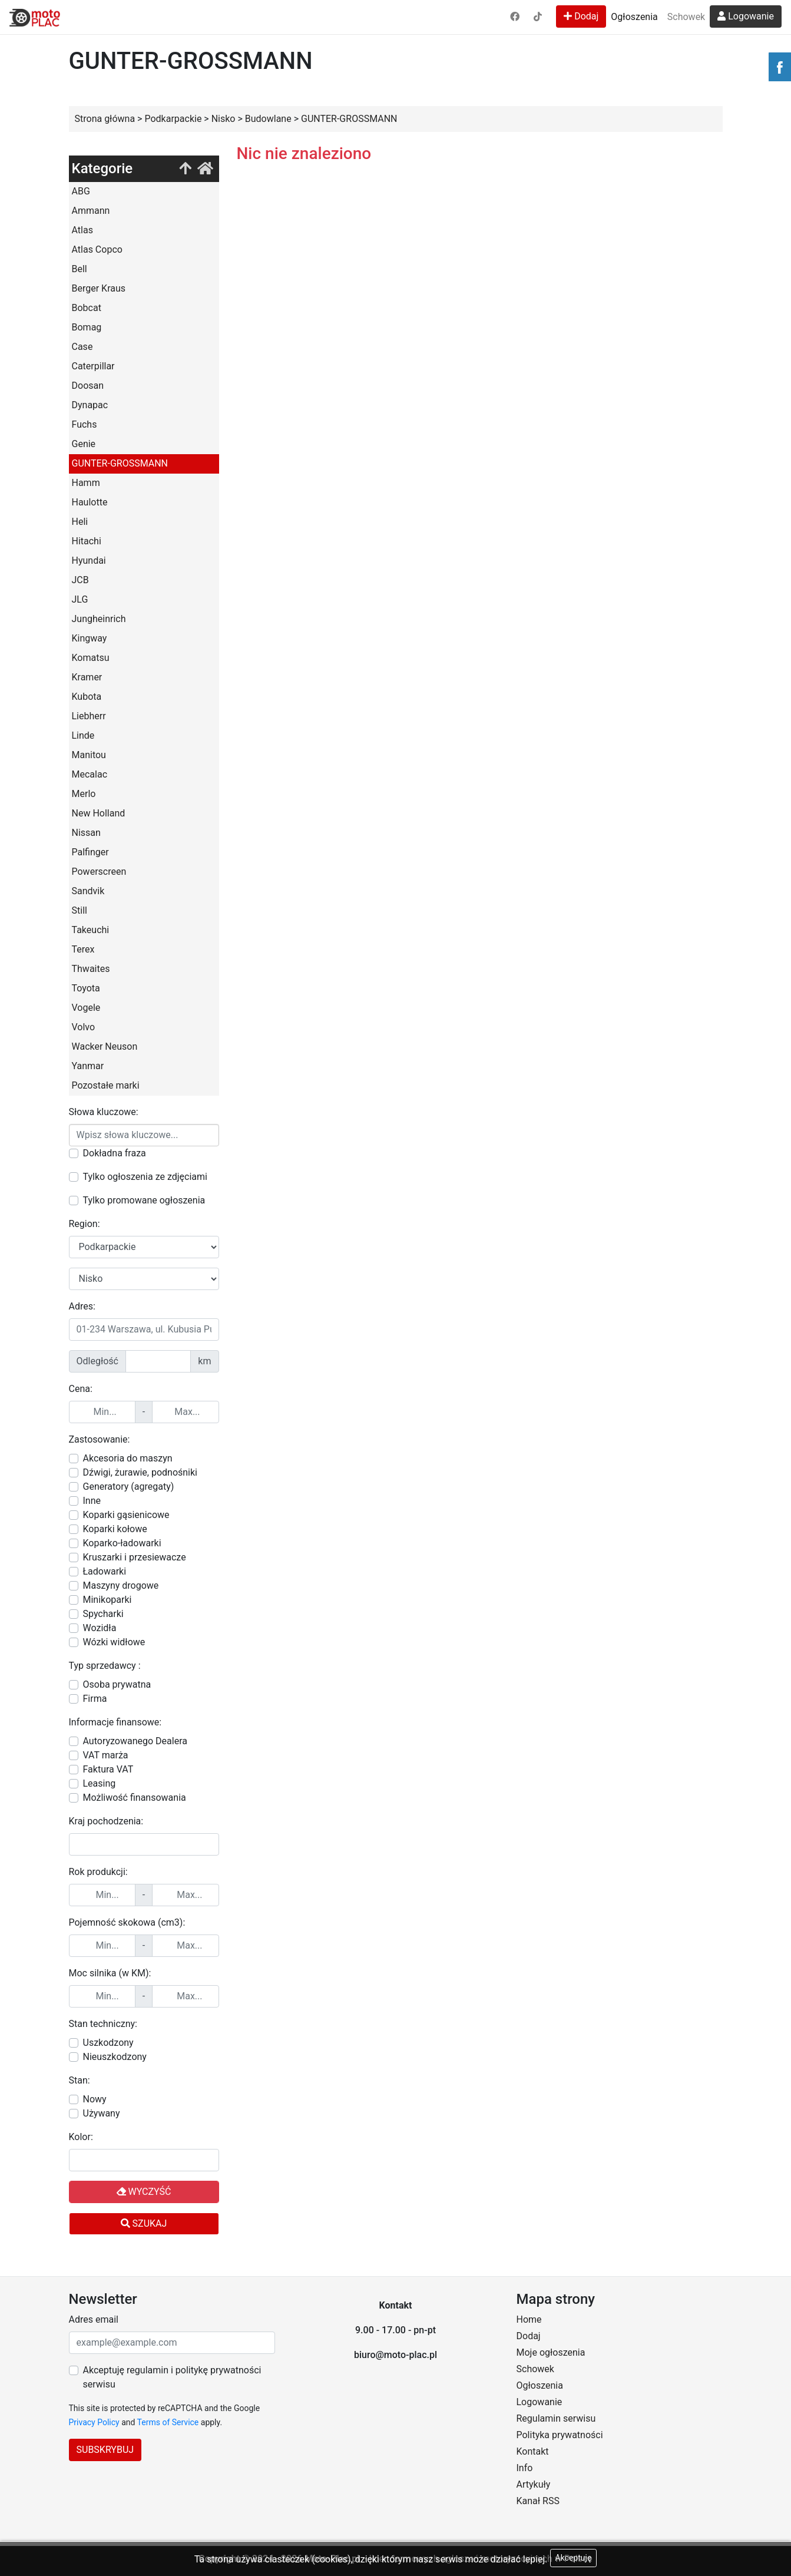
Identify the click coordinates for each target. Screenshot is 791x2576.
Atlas (82, 230)
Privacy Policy (94, 2422)
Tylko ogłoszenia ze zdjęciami (145, 1176)
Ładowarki (105, 1571)
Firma (95, 1698)
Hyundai (89, 560)
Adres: (82, 1306)
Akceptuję (573, 2557)
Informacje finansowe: (115, 1722)
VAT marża (105, 1755)
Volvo (83, 1027)
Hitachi (86, 541)
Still (79, 910)
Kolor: (81, 2136)
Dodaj (581, 16)
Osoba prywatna (117, 1684)
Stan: (79, 2080)
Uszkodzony (108, 2042)
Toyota (86, 988)
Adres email (93, 2319)
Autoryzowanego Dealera (135, 1741)
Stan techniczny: (103, 2023)
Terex (83, 949)
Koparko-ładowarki (122, 1543)
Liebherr (89, 716)
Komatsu (91, 657)
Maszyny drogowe (121, 1585)
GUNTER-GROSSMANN (120, 463)
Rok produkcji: (98, 1871)
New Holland (98, 813)
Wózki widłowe (114, 1642)
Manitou (89, 754)
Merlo (84, 793)
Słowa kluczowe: (103, 1111)
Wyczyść (144, 2191)
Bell (79, 269)
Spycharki (103, 1613)
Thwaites (91, 968)
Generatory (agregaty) (128, 1486)
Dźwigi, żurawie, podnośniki (140, 1472)
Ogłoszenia (634, 16)
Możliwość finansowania (134, 1797)
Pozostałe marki (106, 1085)
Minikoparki (107, 1599)
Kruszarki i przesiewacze (134, 1557)
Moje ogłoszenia (551, 2352)
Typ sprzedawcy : (105, 1665)
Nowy (95, 2099)
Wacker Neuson (105, 1046)
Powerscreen (99, 871)
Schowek (686, 16)
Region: (84, 1223)
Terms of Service (168, 2422)
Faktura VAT (108, 1769)
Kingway (89, 638)
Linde (83, 735)
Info (525, 2468)
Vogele (86, 1007)
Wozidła (100, 1627)
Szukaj (144, 2223)
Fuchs (84, 424)
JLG (80, 599)
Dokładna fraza (114, 1153)
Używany (101, 2113)
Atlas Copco (97, 249)
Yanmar (88, 1066)
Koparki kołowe (115, 1529)
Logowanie (745, 16)
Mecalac (90, 774)
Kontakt (533, 2451)
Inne (92, 1500)
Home (529, 2319)
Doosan (88, 385)
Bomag (87, 327)
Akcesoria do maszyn (128, 1458)
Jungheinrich (99, 618)
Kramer (87, 677)
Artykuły (534, 2484)
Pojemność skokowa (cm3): (127, 1922)
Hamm (86, 482)
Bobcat (86, 307)
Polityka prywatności (560, 2435)
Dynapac (90, 405)
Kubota (87, 696)
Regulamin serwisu (556, 2418)
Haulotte (90, 502)
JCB (80, 580)
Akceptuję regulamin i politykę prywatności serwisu (172, 2377)
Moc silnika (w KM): (110, 1973)
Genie (84, 443)
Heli (80, 521)
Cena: (80, 1388)
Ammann (91, 210)
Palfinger (90, 852)
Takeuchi (91, 929)
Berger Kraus (99, 288)
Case (82, 346)
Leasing (99, 1783)
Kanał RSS (538, 2500)
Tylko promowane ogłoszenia (144, 1200)
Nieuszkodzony (115, 2056)
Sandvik (88, 891)
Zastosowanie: (99, 1439)
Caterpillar (93, 366)
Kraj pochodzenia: (106, 1821)
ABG (81, 191)
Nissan (86, 832)
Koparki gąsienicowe (126, 1514)
